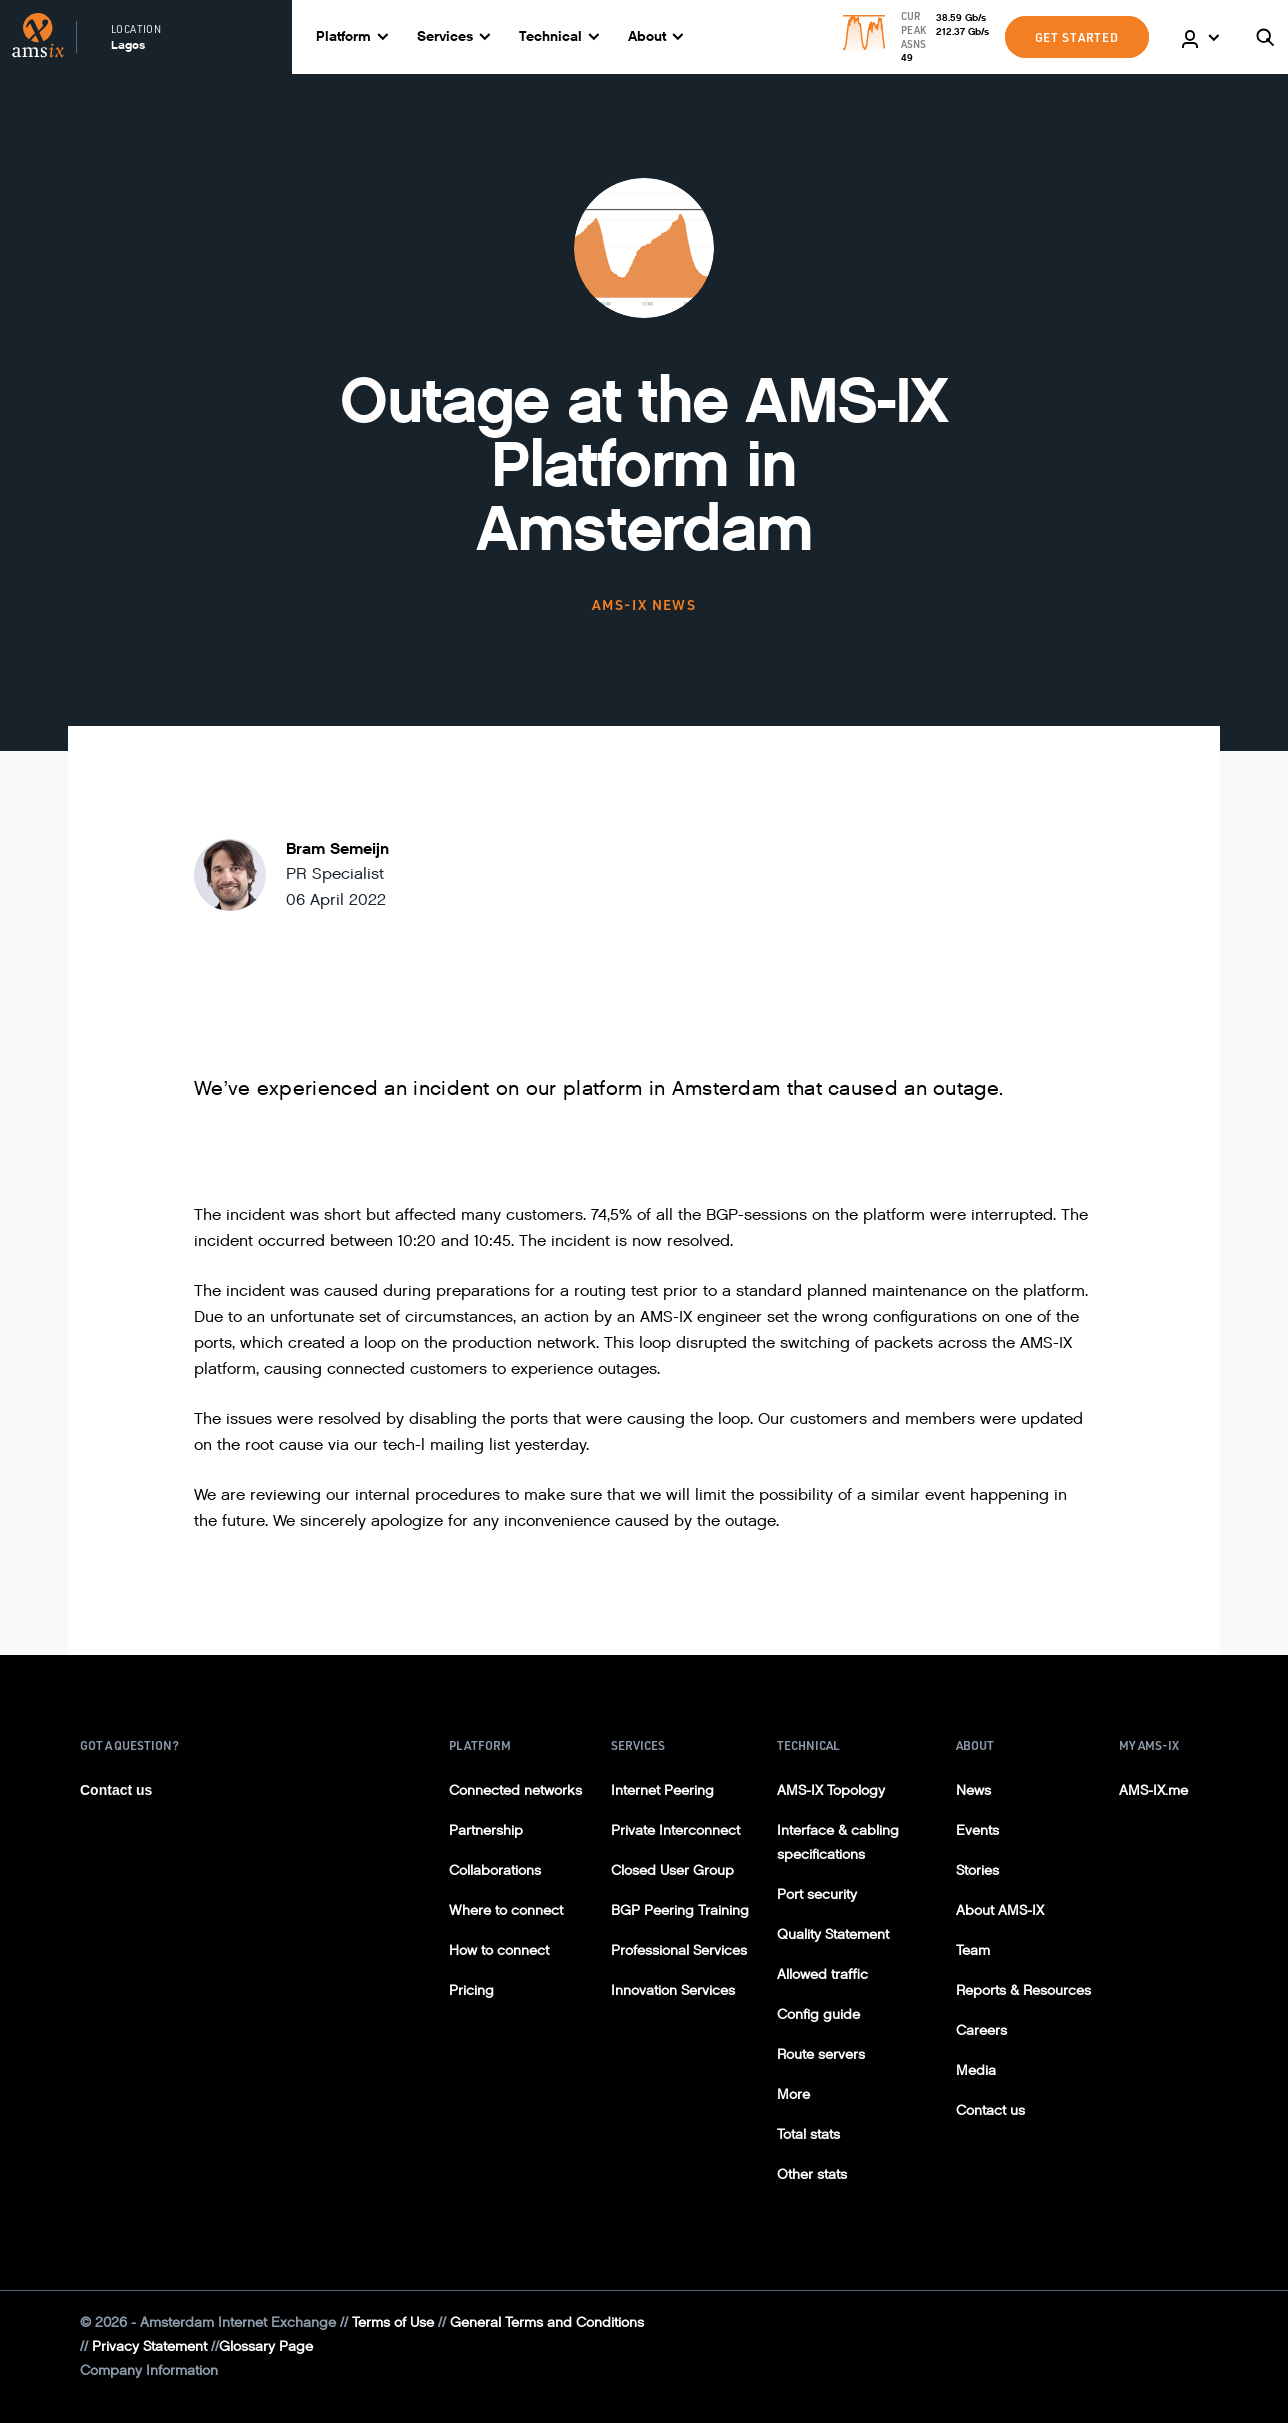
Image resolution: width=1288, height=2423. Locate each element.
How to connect (499, 1950)
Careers (981, 2030)
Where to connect (506, 1910)
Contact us (116, 1790)
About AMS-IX (1000, 1910)
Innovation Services (673, 1990)
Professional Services (679, 1950)
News (973, 1790)
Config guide (818, 2014)
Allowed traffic (822, 1974)
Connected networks (515, 1790)
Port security (817, 1894)
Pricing (471, 1990)
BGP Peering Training (680, 1910)
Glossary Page (266, 2346)
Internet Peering (662, 1790)
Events (977, 1830)
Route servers (821, 2054)
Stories (977, 1870)
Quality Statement (833, 1934)
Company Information (149, 2370)
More (793, 2094)
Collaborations (495, 1870)
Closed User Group (672, 1870)
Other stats (812, 2174)
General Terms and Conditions (547, 2322)
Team (973, 1950)
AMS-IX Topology (831, 1790)
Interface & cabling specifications (838, 1842)
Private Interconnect (675, 1830)
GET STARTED (1077, 37)
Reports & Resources (1023, 1990)
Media (976, 2070)
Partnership (486, 1830)
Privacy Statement (149, 2346)
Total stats (808, 2134)
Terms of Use (393, 2322)
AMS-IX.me (1153, 1790)
